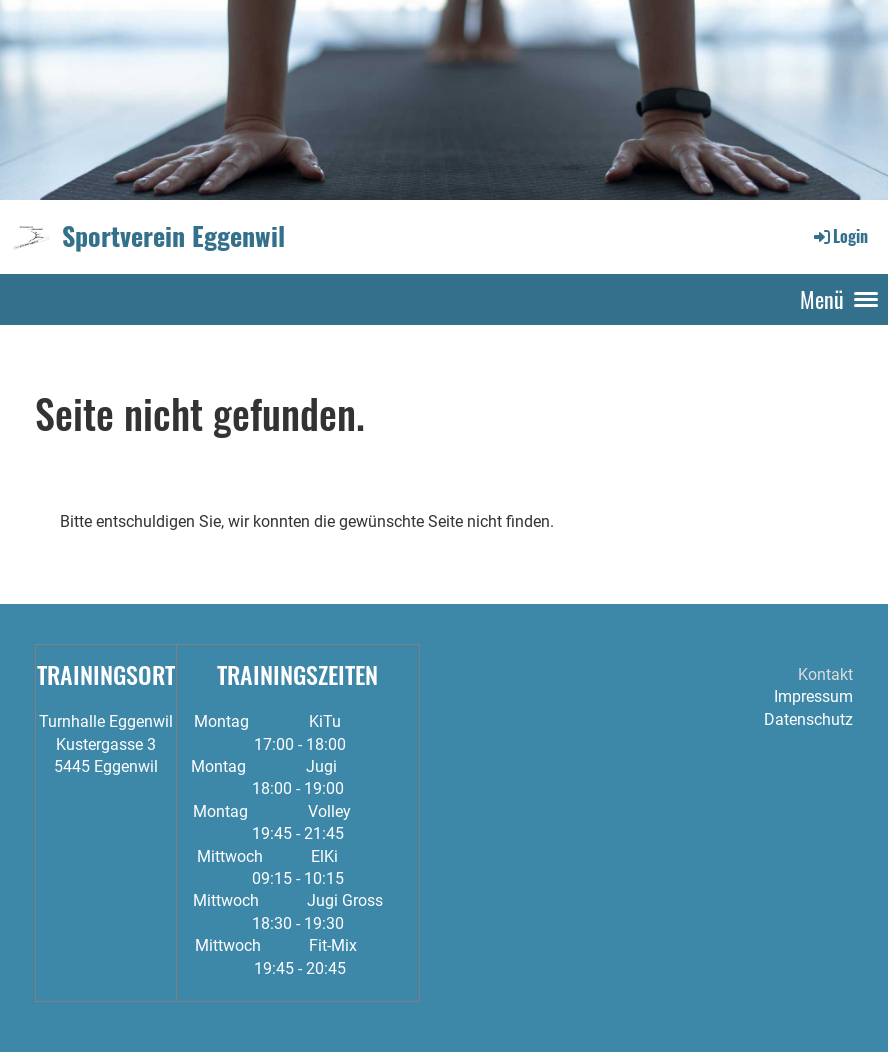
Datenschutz (808, 719)
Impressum (813, 696)
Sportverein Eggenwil (173, 236)
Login (839, 236)
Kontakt (825, 674)
